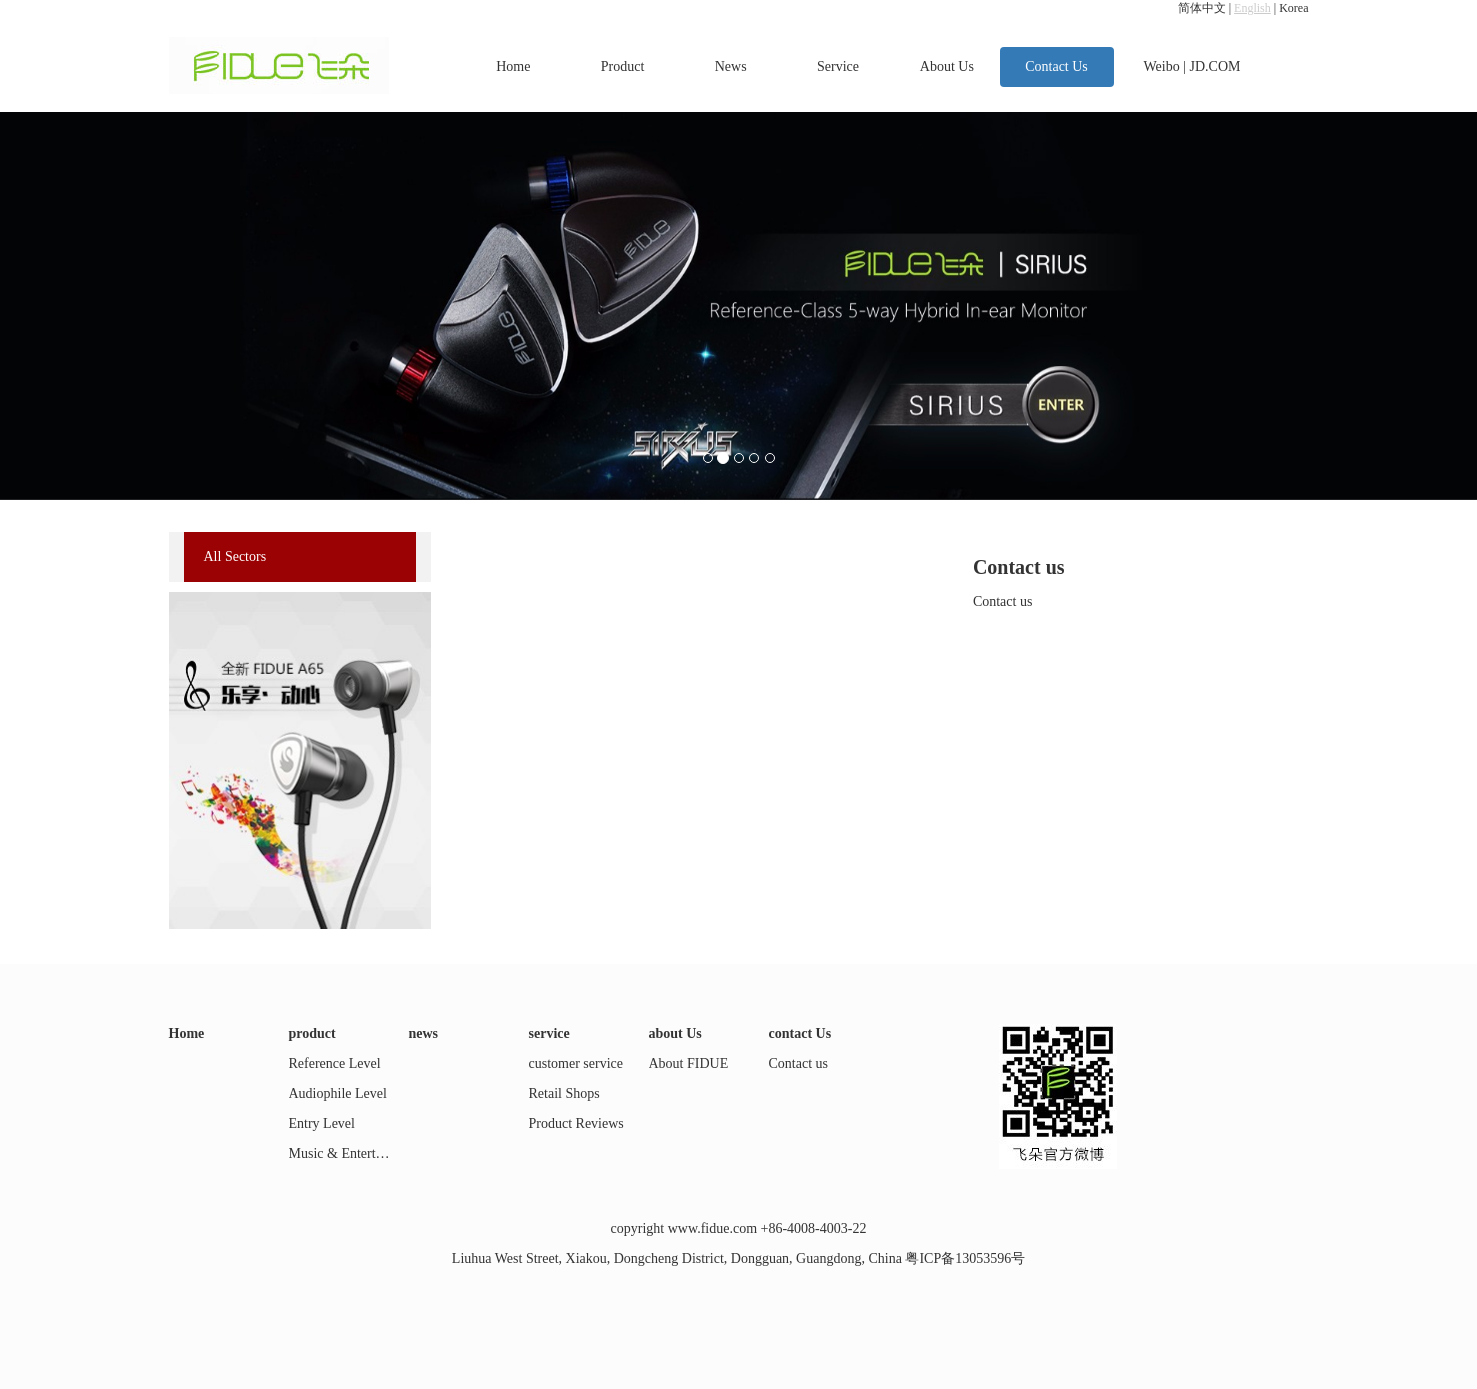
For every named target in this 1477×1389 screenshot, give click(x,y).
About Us (947, 66)
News (731, 66)
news (424, 1033)
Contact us (799, 1063)
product (312, 1033)
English (1252, 8)
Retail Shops (564, 1093)
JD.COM (1215, 66)
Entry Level (322, 1123)
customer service (576, 1063)
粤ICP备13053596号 (965, 1258)
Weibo (1162, 66)
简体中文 (1202, 8)
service (549, 1033)
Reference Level (335, 1063)
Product (623, 66)
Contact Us (1056, 66)
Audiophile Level (338, 1093)
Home (513, 66)
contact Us (800, 1033)
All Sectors (235, 556)
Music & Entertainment (355, 1153)
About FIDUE (689, 1063)
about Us (675, 1033)
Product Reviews (576, 1123)
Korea (1293, 8)
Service (838, 66)
